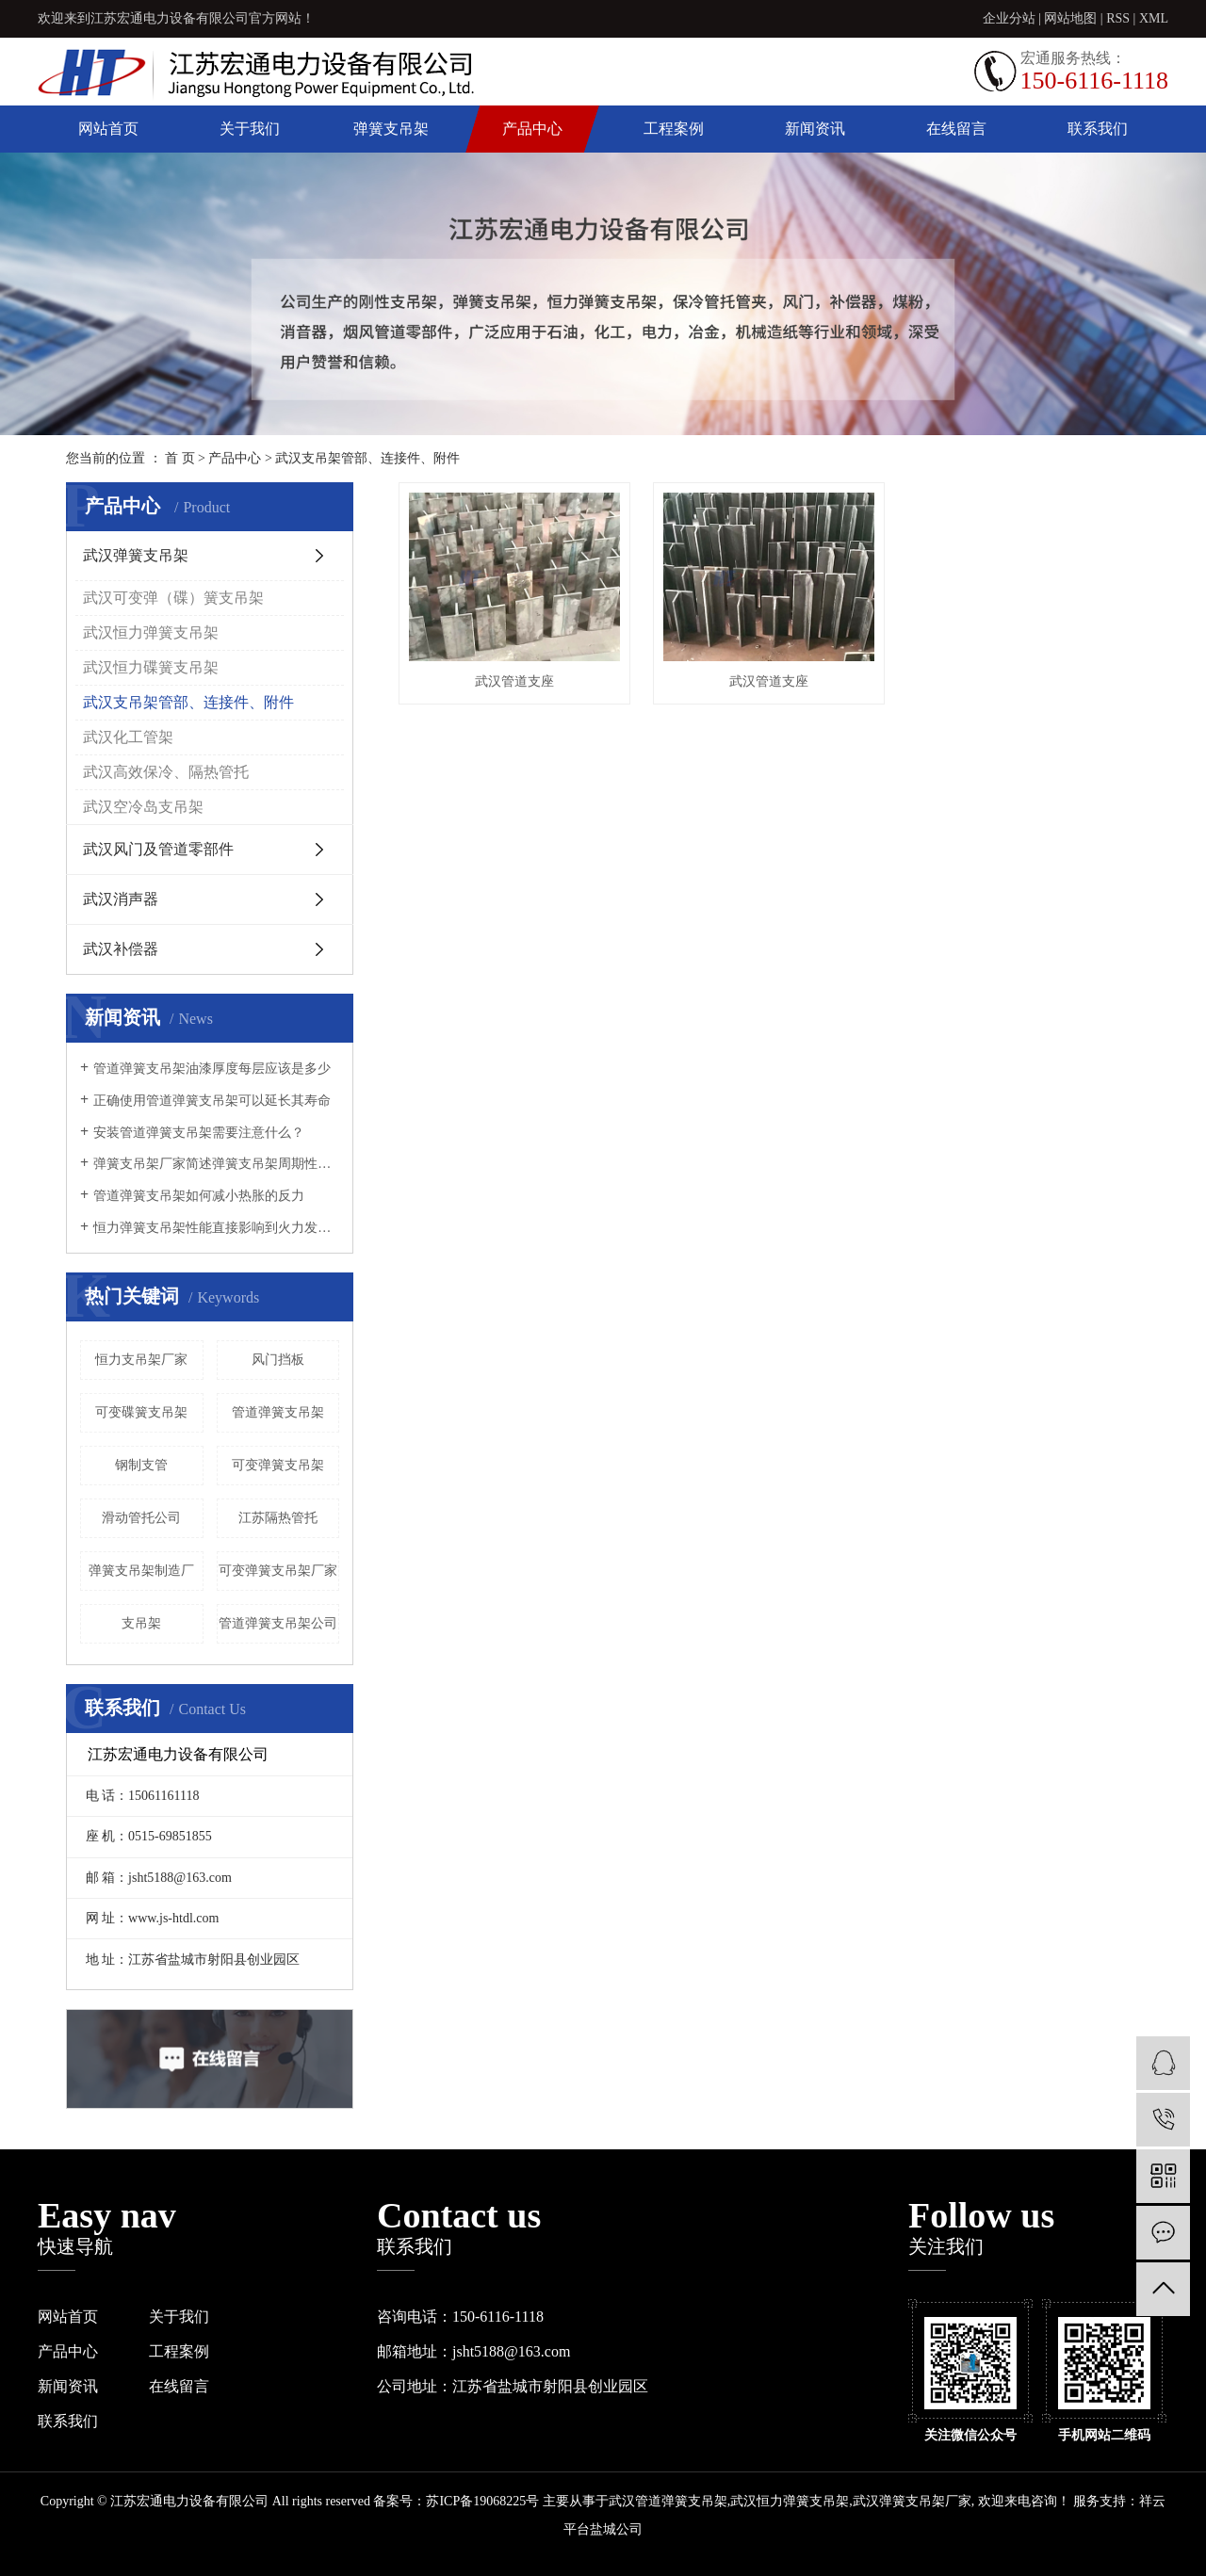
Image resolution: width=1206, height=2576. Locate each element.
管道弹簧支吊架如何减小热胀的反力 (198, 1196)
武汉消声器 (120, 899)
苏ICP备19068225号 (482, 2501)
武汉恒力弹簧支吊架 (151, 632)
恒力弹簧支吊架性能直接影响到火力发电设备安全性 (216, 1228)
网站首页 (108, 129)
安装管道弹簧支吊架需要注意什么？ (198, 1133)
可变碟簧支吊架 (141, 1412)
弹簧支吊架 (391, 129)
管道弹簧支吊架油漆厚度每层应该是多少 (212, 1068)
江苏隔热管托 (278, 1518)
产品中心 (532, 129)
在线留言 (956, 129)
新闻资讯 (815, 129)
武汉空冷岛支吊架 (143, 807)
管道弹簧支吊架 (278, 1412)
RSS (1118, 18)
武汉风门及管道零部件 (158, 849)
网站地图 (1070, 18)
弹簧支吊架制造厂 (141, 1570)
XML (1153, 18)
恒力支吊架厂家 (141, 1360)
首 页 (180, 458)
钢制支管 (141, 1465)
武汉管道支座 (514, 681)
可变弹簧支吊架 (278, 1465)
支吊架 (141, 1623)
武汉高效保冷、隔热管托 (166, 772)
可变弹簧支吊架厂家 (278, 1570)
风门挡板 (278, 1360)
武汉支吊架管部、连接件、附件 (367, 458)
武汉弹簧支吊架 (135, 555)
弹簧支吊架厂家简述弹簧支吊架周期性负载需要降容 (216, 1164)
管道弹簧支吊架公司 (278, 1623)
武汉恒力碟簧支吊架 (151, 667)
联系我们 (1097, 129)
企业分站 (1009, 18)
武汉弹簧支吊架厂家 (912, 2501)
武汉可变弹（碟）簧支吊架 (173, 598)
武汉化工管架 (128, 737)
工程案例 (674, 129)
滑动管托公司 (141, 1518)
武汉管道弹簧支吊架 (668, 2501)
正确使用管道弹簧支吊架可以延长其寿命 (212, 1101)
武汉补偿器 (120, 949)
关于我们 (250, 129)
